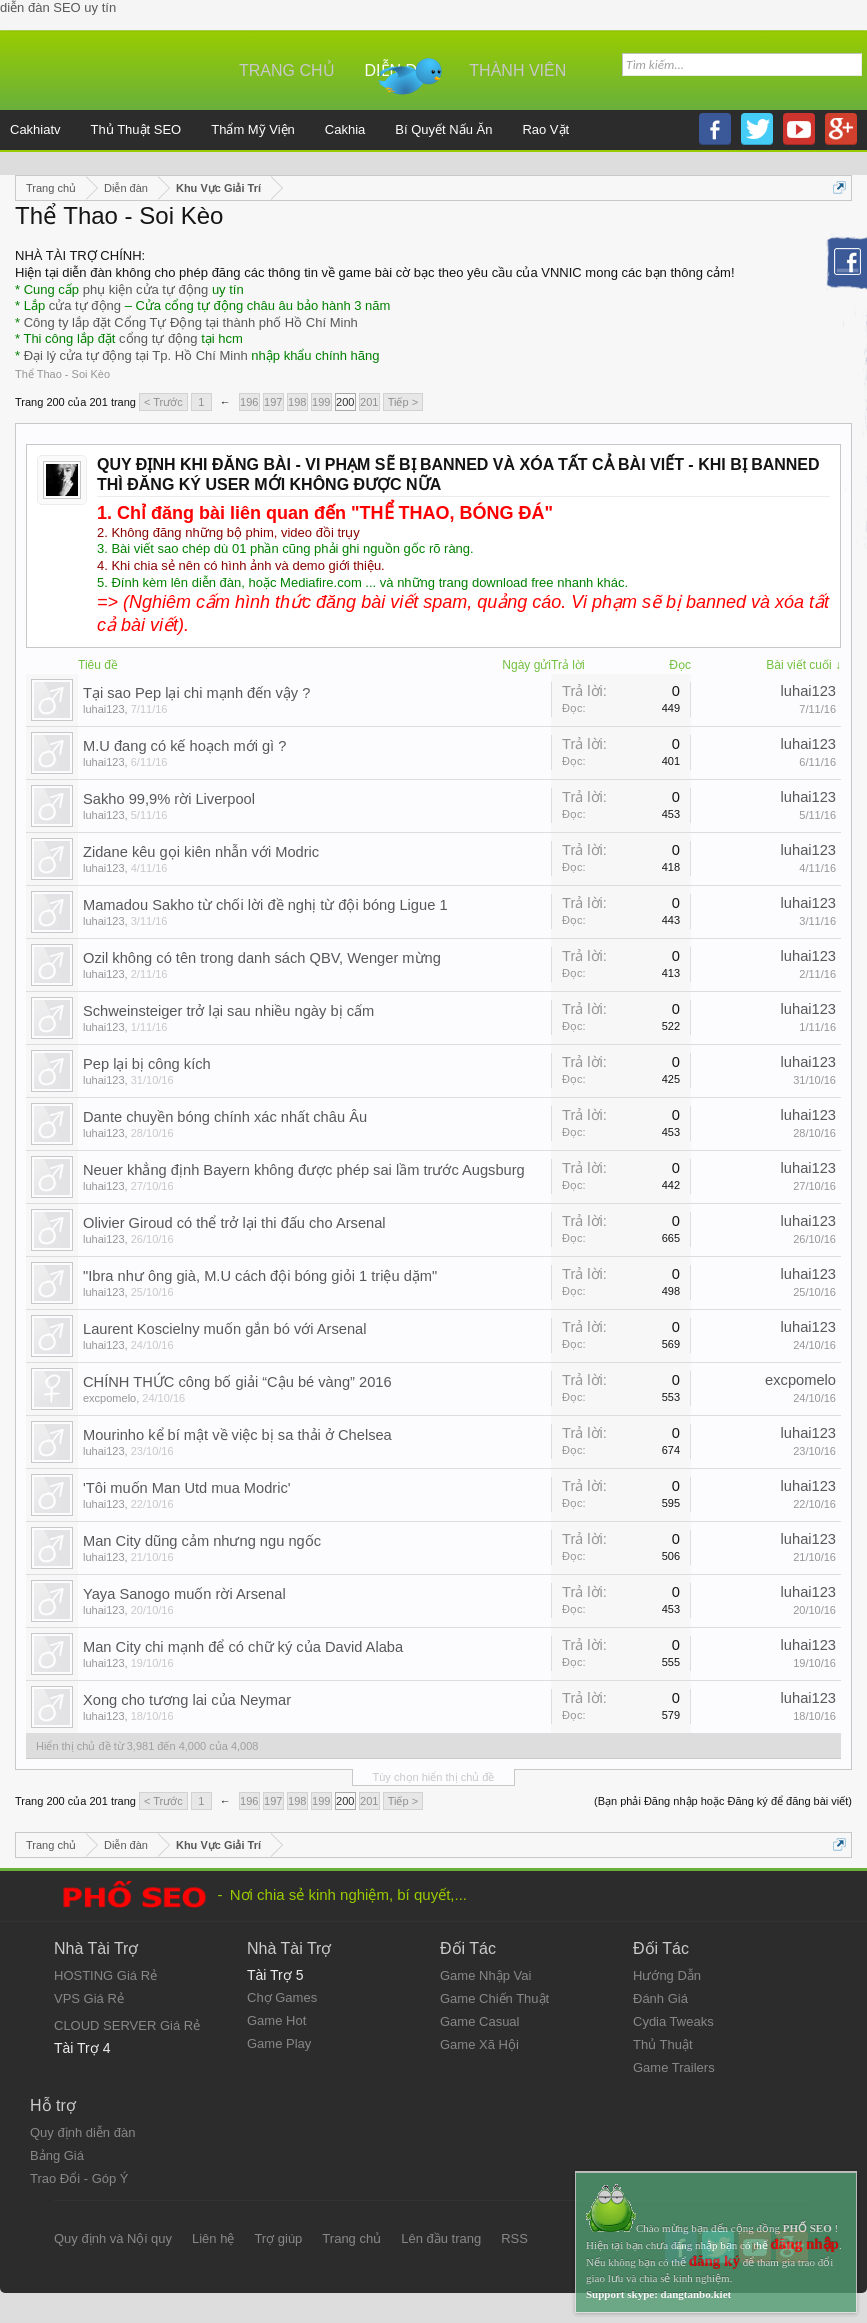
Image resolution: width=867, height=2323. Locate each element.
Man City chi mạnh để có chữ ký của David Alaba (243, 1647)
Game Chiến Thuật (494, 1998)
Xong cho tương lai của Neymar (187, 1700)
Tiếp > (403, 402)
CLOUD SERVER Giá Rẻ (127, 2025)
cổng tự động (158, 338)
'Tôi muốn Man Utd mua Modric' (187, 1488)
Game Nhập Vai (485, 1975)
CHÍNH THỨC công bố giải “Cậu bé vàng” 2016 (237, 1382)
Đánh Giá (660, 1998)
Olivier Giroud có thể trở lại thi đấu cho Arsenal (234, 1223)
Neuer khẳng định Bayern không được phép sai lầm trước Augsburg (304, 1170)
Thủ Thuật (663, 2044)
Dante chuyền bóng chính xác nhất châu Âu (225, 1117)
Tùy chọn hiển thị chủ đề (434, 1777)
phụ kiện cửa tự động (146, 289)
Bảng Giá (57, 2155)
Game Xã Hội (479, 2044)
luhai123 (104, 709)
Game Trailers (674, 2067)
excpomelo (109, 1398)
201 (369, 402)
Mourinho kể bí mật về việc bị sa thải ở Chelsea (237, 1435)
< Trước (163, 402)
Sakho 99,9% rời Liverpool (169, 799)
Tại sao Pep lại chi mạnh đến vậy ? (196, 693)
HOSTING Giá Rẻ (105, 1975)
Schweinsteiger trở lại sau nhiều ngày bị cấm (228, 1011)
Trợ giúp (278, 2238)
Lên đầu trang (441, 2238)
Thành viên (517, 70)
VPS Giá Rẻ (89, 1998)
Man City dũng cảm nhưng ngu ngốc (202, 1541)
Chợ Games (282, 1997)
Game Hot (276, 2020)
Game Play (279, 2043)
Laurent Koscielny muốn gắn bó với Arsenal (224, 1329)
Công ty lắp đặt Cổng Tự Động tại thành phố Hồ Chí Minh (191, 322)
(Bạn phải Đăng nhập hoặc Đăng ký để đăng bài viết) (723, 1801)
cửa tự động (85, 305)
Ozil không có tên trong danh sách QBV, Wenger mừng (262, 958)
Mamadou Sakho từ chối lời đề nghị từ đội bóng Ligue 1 (265, 905)
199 (321, 402)
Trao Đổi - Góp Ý (79, 2178)
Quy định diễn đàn (82, 2132)
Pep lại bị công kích (147, 1064)
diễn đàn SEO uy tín (58, 7)
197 (273, 402)
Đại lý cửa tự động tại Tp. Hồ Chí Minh (136, 355)
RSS (514, 2238)
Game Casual (479, 2021)
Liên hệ (213, 2238)
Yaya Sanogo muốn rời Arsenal (184, 1594)
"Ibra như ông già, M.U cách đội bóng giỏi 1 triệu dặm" (260, 1276)
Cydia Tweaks (673, 2021)
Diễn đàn (402, 70)
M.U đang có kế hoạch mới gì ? (184, 746)
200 (345, 402)
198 (297, 402)
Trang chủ (287, 70)
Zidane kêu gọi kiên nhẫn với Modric (201, 852)
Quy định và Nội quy (113, 2238)
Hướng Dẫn (667, 1975)
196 (249, 402)
